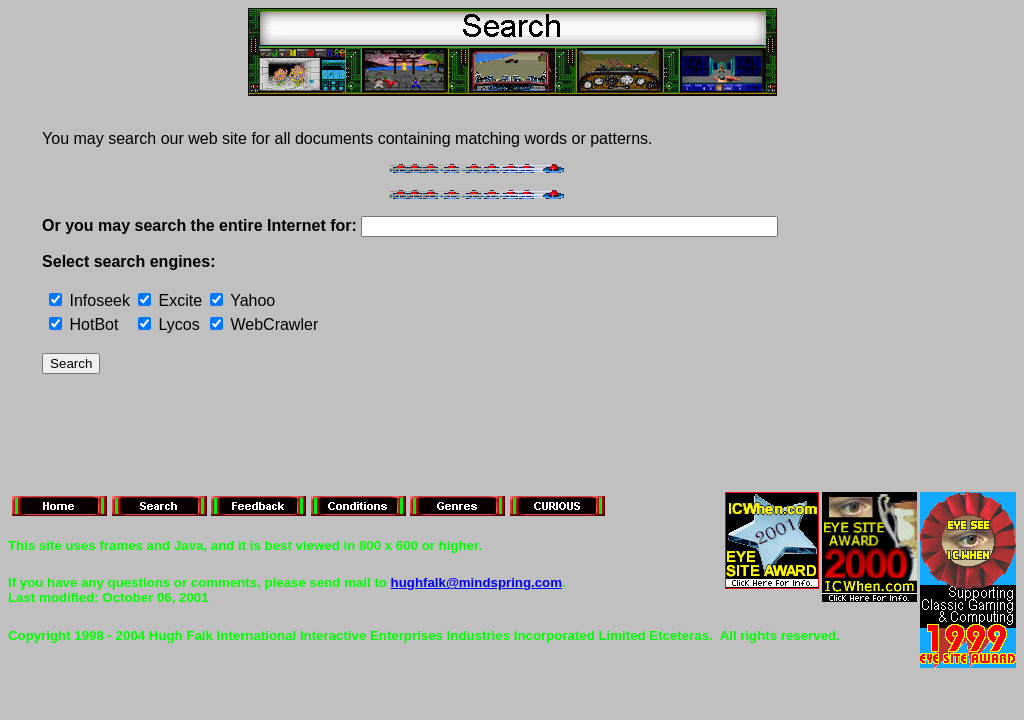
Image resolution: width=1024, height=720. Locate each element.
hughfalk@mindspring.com (476, 582)
